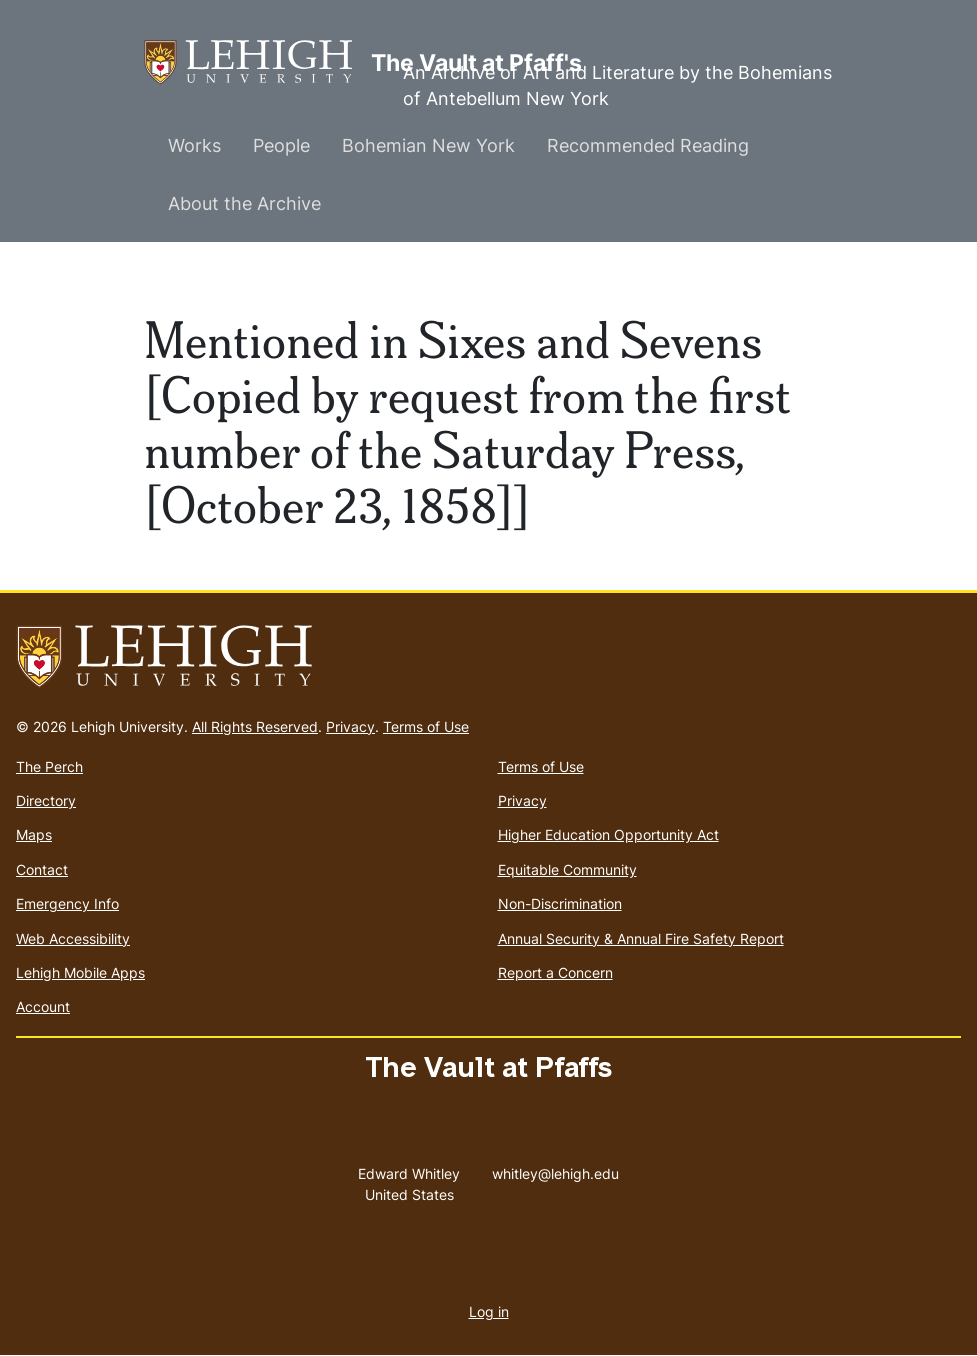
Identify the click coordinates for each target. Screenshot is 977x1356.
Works (194, 145)
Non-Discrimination (560, 903)
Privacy (350, 726)
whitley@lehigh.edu (555, 1169)
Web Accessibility (73, 938)
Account (43, 1006)
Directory (46, 800)
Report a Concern (555, 972)
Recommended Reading (648, 145)
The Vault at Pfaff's (257, 62)
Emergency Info (67, 903)
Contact (42, 869)
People (281, 145)
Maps (34, 834)
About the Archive (244, 203)
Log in (489, 1311)
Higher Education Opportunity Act (608, 834)
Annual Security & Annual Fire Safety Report (641, 938)
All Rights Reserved (255, 726)
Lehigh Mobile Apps (80, 972)
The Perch (49, 766)
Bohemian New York (428, 145)
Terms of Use (426, 726)
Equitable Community (567, 869)
